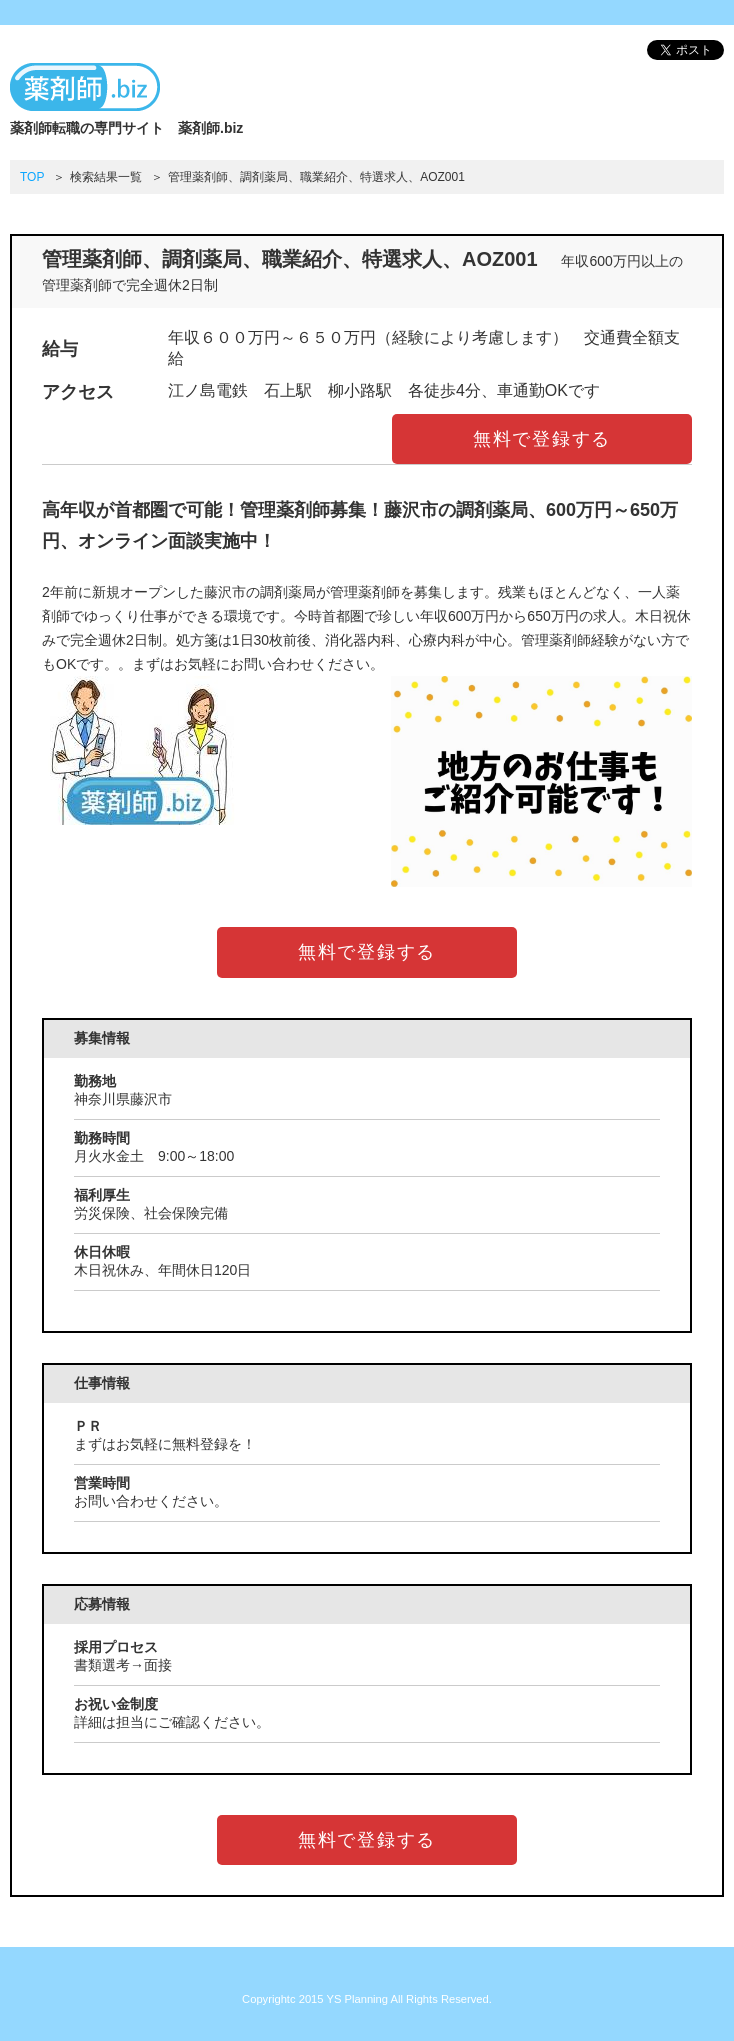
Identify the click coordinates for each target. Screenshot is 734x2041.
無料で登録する (542, 439)
